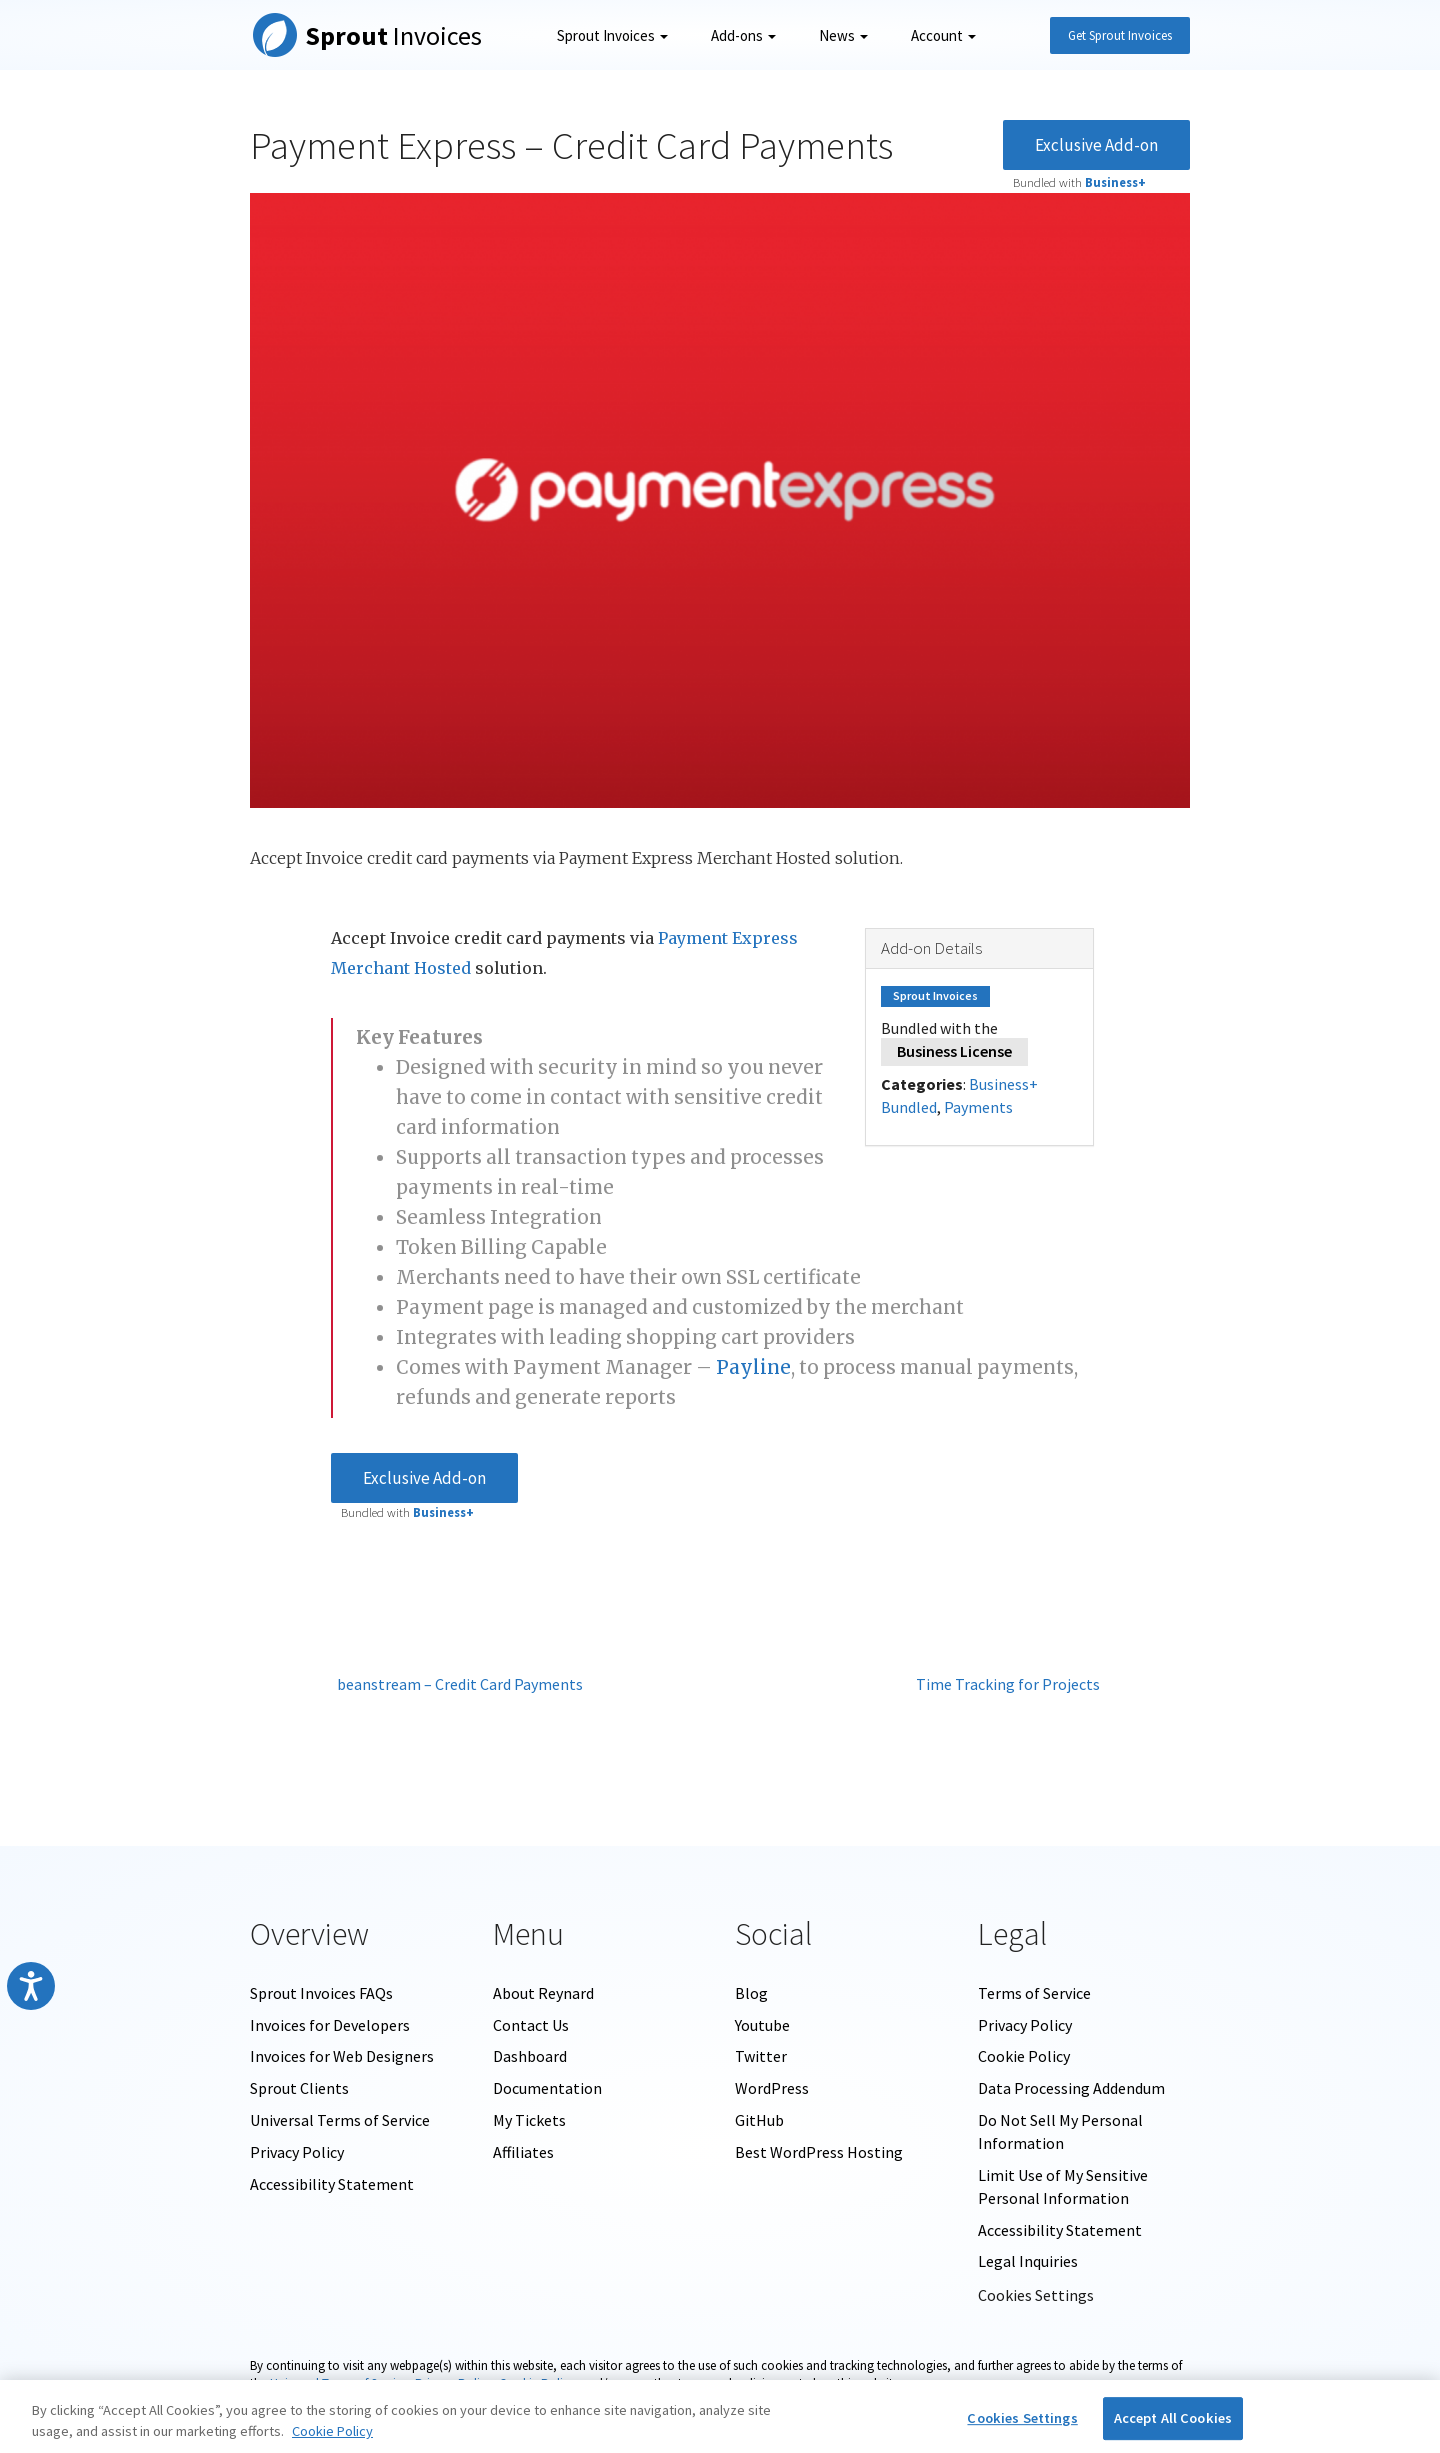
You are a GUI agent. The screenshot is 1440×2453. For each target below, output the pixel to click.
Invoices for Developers (330, 2025)
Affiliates (523, 2152)
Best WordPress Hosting (819, 2152)
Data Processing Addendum (1071, 2088)
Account (943, 35)
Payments (978, 1107)
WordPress (772, 2088)
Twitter (761, 2056)
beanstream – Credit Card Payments (457, 1684)
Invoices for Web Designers (342, 2056)
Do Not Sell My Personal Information (1060, 2131)
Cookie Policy (1024, 2056)
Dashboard (530, 2056)
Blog (751, 1993)
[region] (720, 2416)
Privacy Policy (297, 2152)
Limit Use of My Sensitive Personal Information (1063, 2186)
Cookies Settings (1036, 2295)
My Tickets (529, 2120)
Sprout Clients (299, 2088)
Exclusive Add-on (1096, 145)
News (843, 35)
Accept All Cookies (1173, 2418)
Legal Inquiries (1028, 2261)
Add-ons (743, 35)
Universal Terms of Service (340, 2120)
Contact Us (531, 2025)
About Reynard (543, 1993)
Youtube (762, 2025)
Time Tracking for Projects (1012, 1684)
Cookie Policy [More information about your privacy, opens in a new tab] (332, 2431)
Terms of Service (1034, 1993)
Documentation (547, 2088)
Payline (753, 1367)
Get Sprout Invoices (1120, 35)
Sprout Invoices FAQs (321, 1993)
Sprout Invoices (612, 35)
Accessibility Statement (332, 2184)
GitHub (759, 2120)
